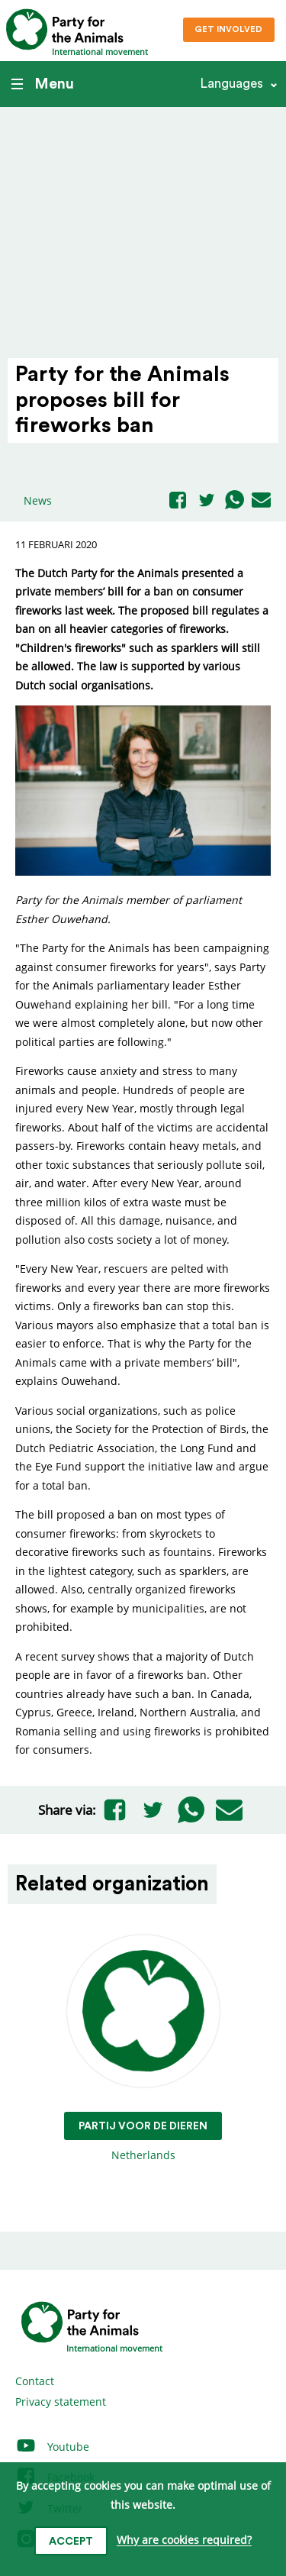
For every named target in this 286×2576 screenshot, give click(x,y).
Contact (34, 2381)
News (38, 500)
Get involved (228, 29)
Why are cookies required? (184, 2540)
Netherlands (143, 2049)
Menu (42, 84)
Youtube (52, 2446)
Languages (231, 83)
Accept (71, 2541)
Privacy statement (60, 2401)
